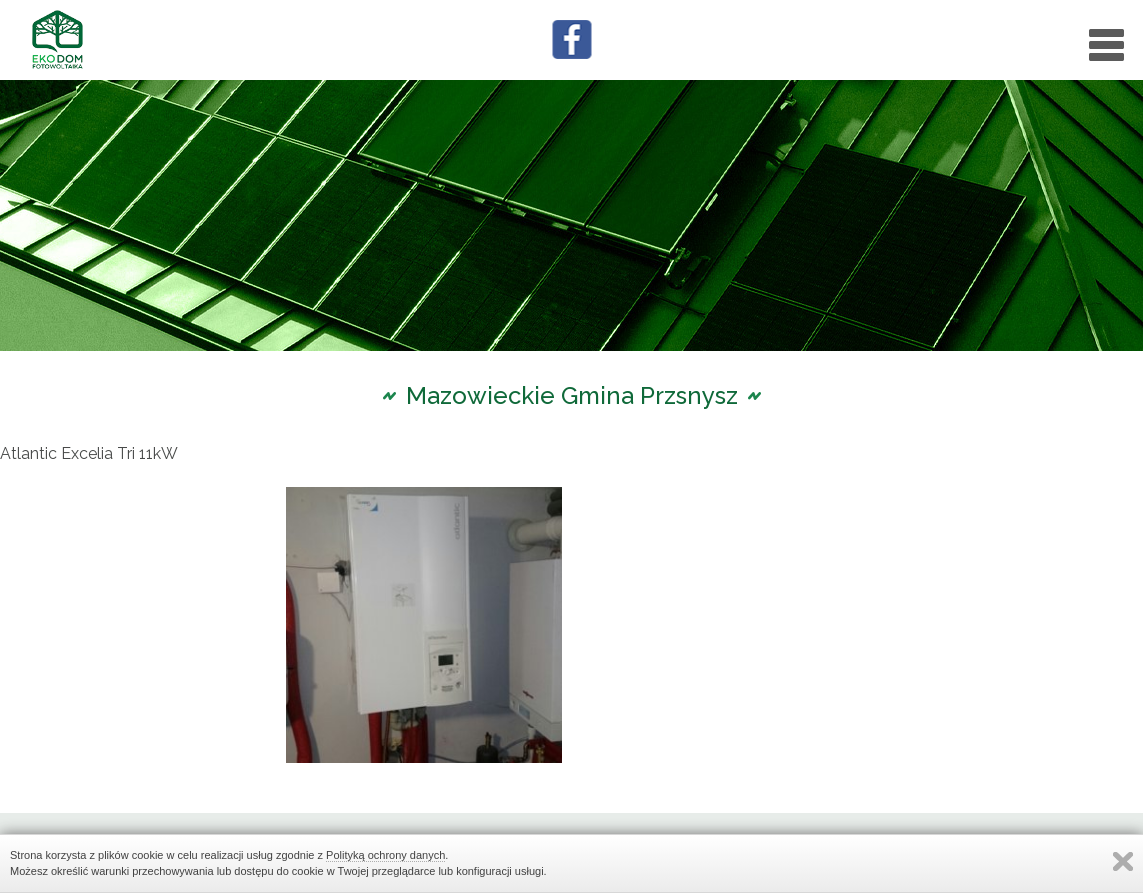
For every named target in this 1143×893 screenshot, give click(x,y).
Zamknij (1123, 861)
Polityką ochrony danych (385, 855)
